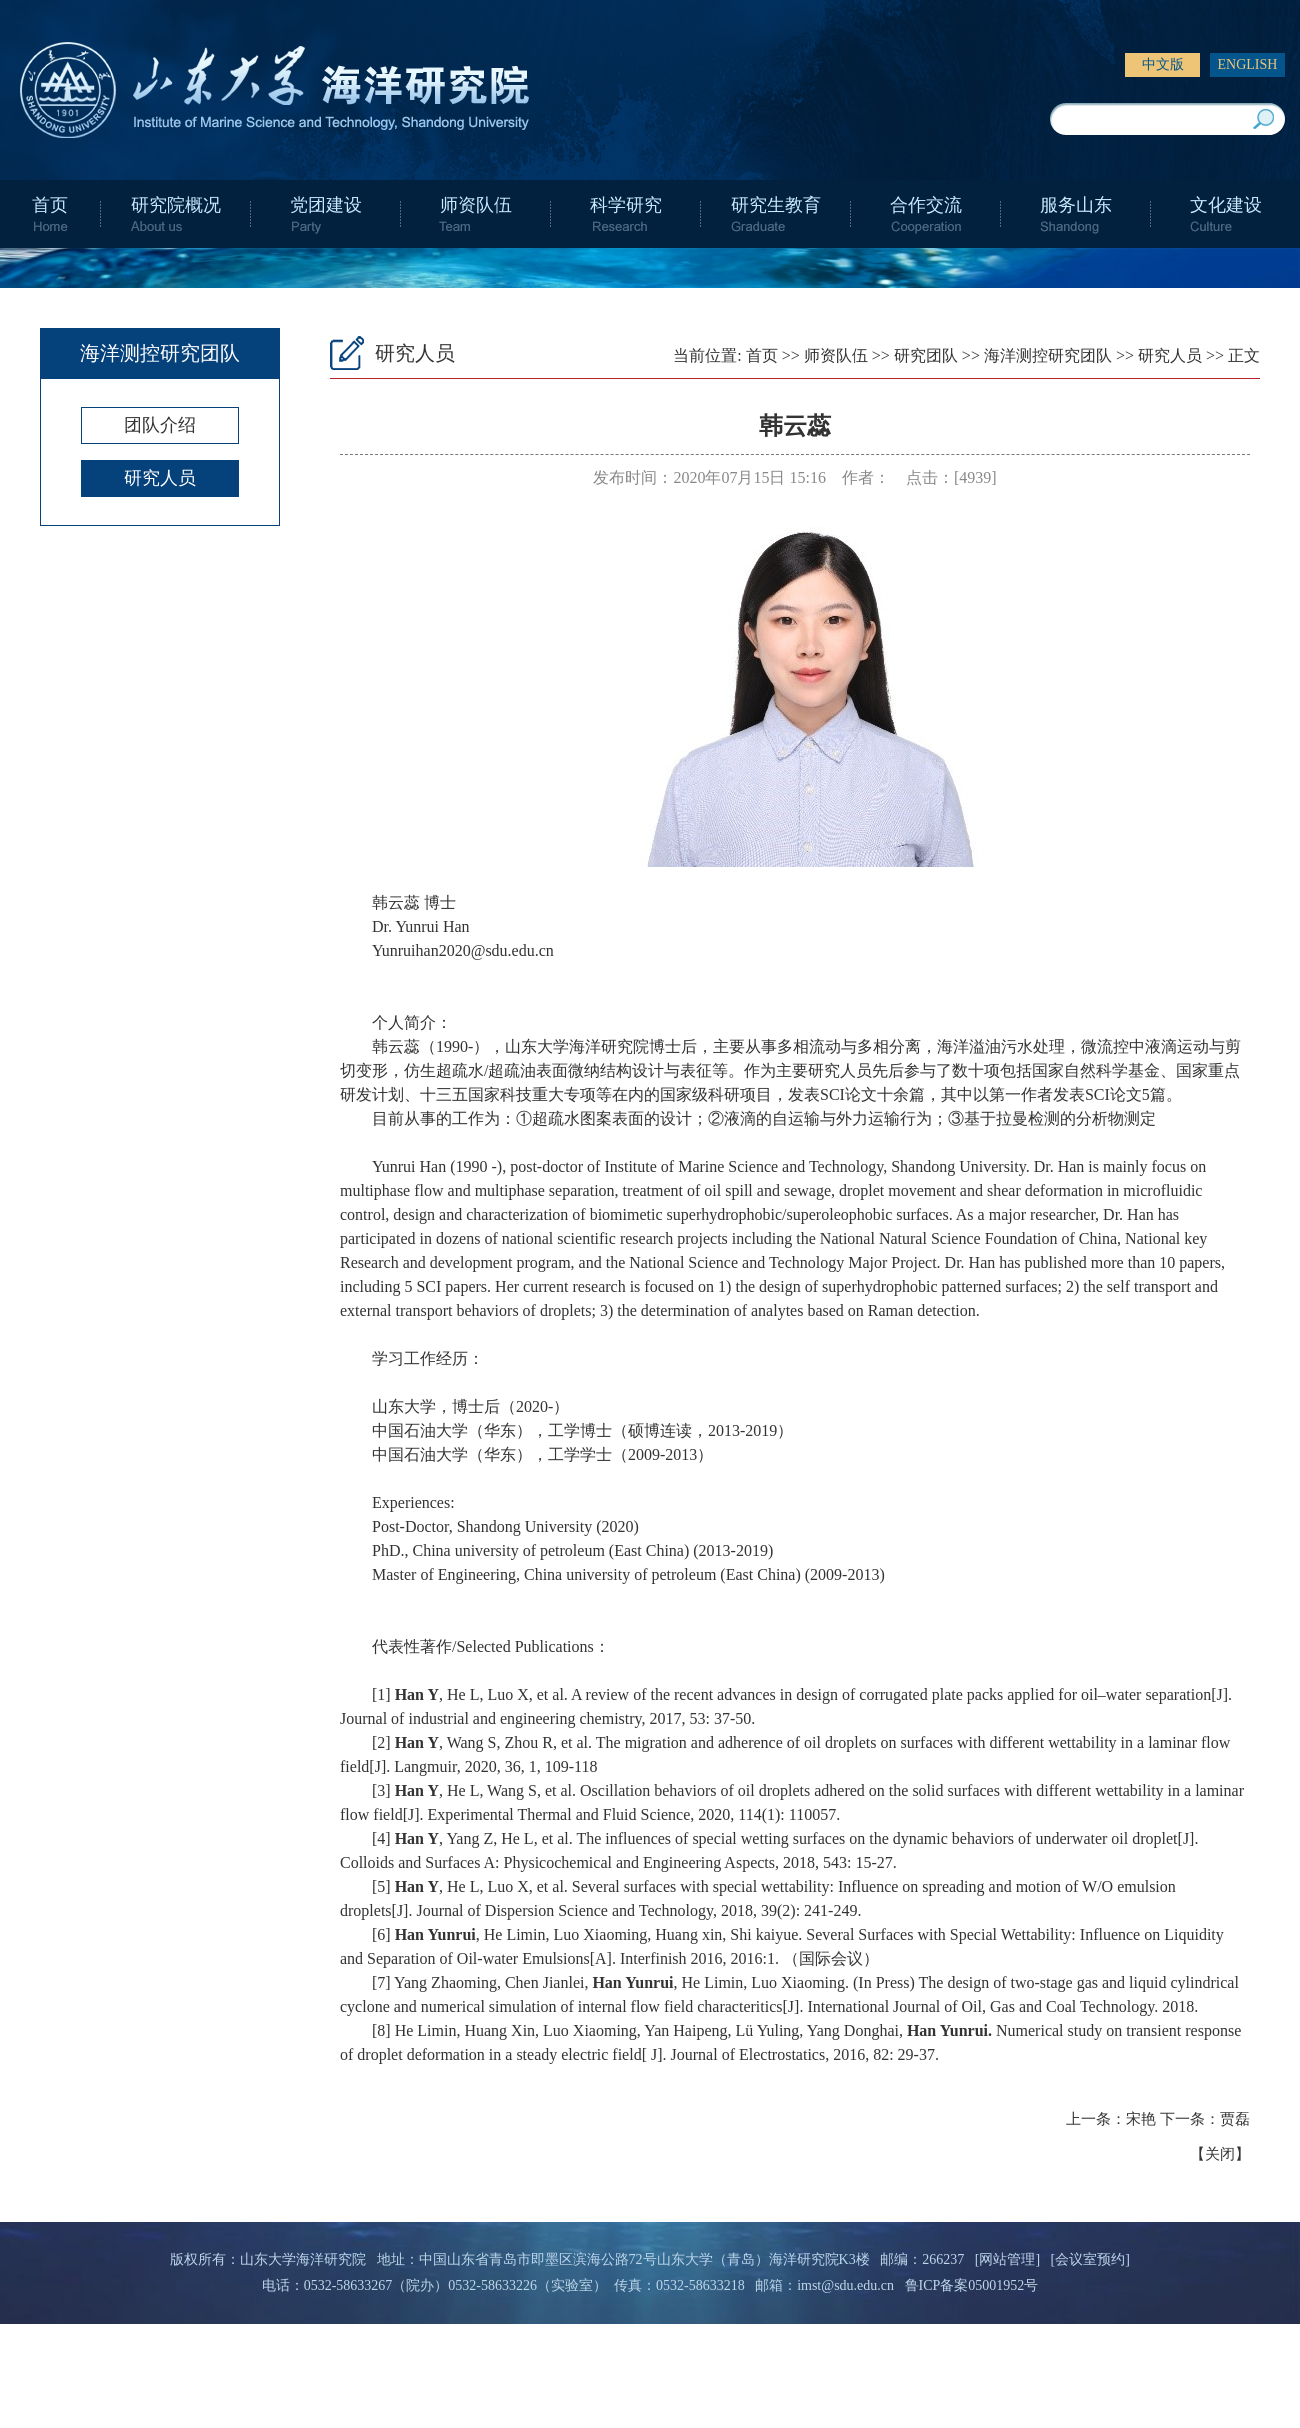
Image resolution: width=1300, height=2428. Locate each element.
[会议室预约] (1090, 2259)
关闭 (1220, 2154)
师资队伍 (476, 205)
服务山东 (1076, 205)
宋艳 (1141, 2119)
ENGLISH (1248, 64)
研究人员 (160, 478)
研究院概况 (176, 205)
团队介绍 (160, 425)
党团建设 (326, 205)
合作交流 (926, 205)
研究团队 (926, 355)
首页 (50, 205)
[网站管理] (1007, 2259)
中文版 (1163, 64)
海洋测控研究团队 (1048, 355)
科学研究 (626, 205)
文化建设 (1226, 205)
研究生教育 (776, 205)
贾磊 (1235, 2119)
